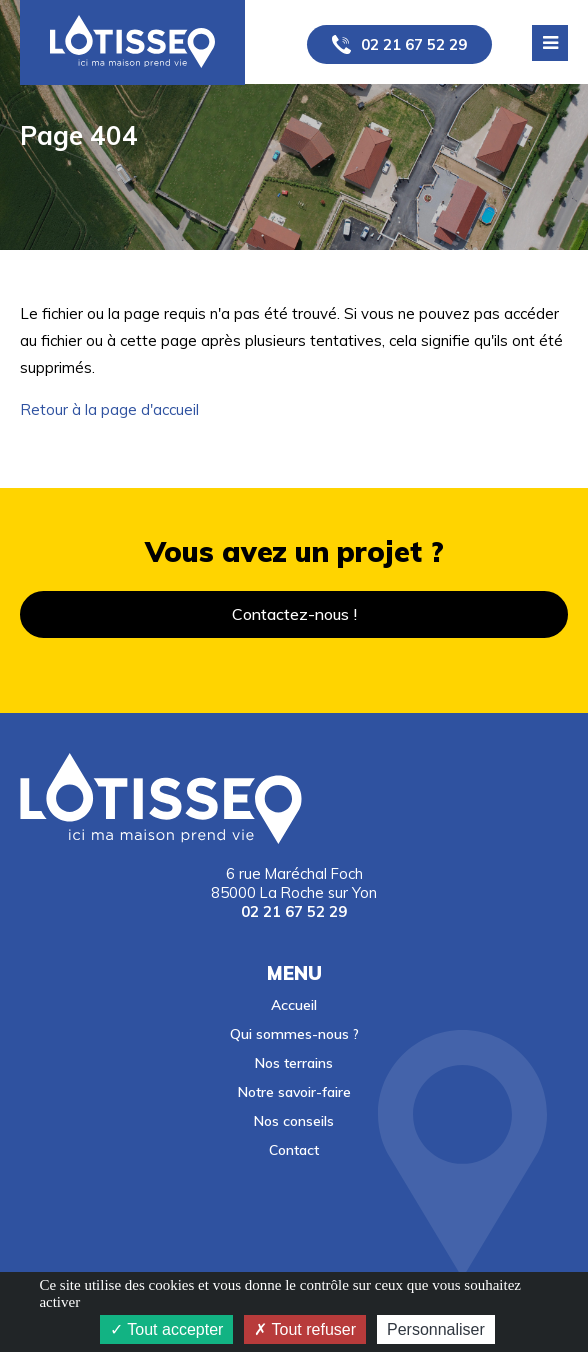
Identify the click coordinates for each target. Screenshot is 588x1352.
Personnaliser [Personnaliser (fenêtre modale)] (436, 1329)
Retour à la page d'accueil (109, 409)
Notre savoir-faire (294, 1091)
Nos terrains (294, 1062)
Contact (294, 1149)
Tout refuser (305, 1329)
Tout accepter (166, 1329)
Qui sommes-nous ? (294, 1033)
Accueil (294, 1004)
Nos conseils (294, 1120)
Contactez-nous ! (294, 614)
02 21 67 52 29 (414, 44)
